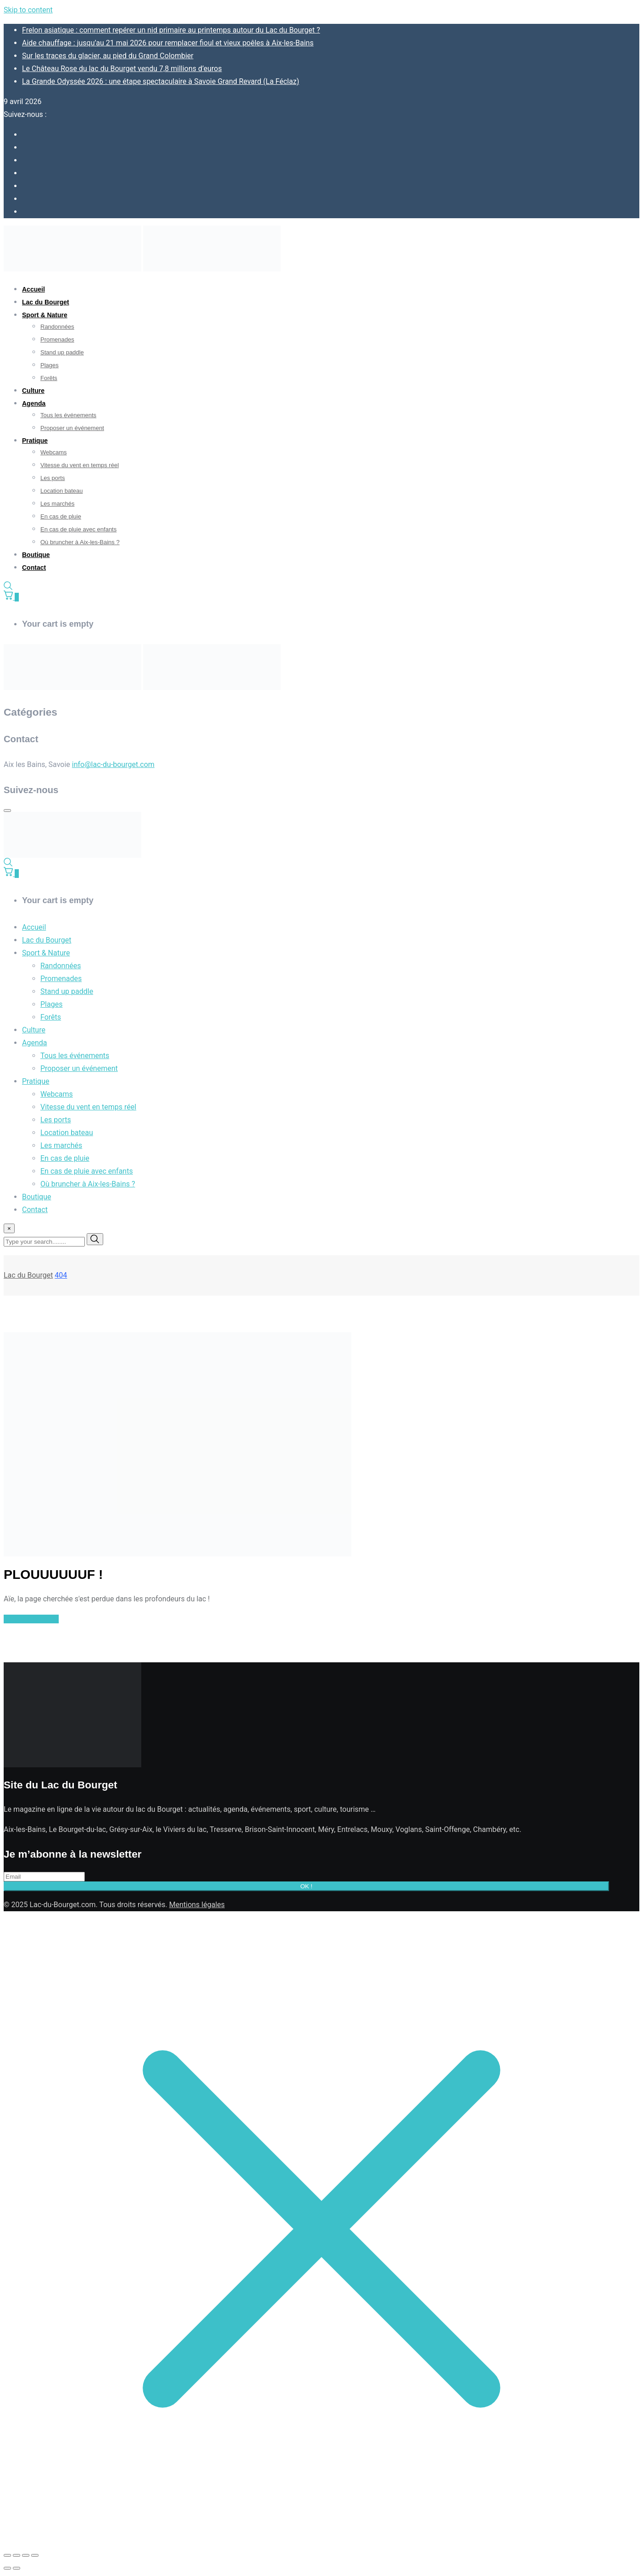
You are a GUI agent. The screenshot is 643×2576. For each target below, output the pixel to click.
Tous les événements (68, 415)
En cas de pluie (60, 516)
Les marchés (57, 503)
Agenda (33, 403)
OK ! (306, 1886)
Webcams (53, 452)
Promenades (57, 339)
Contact (34, 567)
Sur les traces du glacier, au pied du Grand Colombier (108, 55)
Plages (49, 365)
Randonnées (57, 326)
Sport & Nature (44, 315)
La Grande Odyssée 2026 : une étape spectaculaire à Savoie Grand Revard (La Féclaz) (160, 81)
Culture (33, 390)
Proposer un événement (72, 428)
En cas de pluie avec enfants (78, 529)
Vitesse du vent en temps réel (79, 465)
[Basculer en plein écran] (16, 2555)
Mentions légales (197, 1904)
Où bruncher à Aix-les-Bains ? (80, 542)
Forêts (48, 378)
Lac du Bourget (45, 302)
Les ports (52, 477)
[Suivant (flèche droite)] (16, 2568)
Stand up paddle (62, 352)
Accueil (33, 289)
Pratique (35, 440)
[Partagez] (25, 2555)
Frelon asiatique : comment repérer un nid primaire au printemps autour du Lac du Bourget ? (171, 30)
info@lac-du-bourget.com (113, 764)
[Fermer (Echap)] (35, 2555)
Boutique (36, 554)
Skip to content (28, 10)
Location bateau (61, 490)
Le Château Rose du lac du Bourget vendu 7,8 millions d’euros (122, 68)
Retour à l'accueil (31, 1619)
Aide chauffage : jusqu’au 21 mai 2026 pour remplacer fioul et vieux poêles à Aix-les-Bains (168, 43)
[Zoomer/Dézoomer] (7, 2555)
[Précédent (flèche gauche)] (7, 2568)
